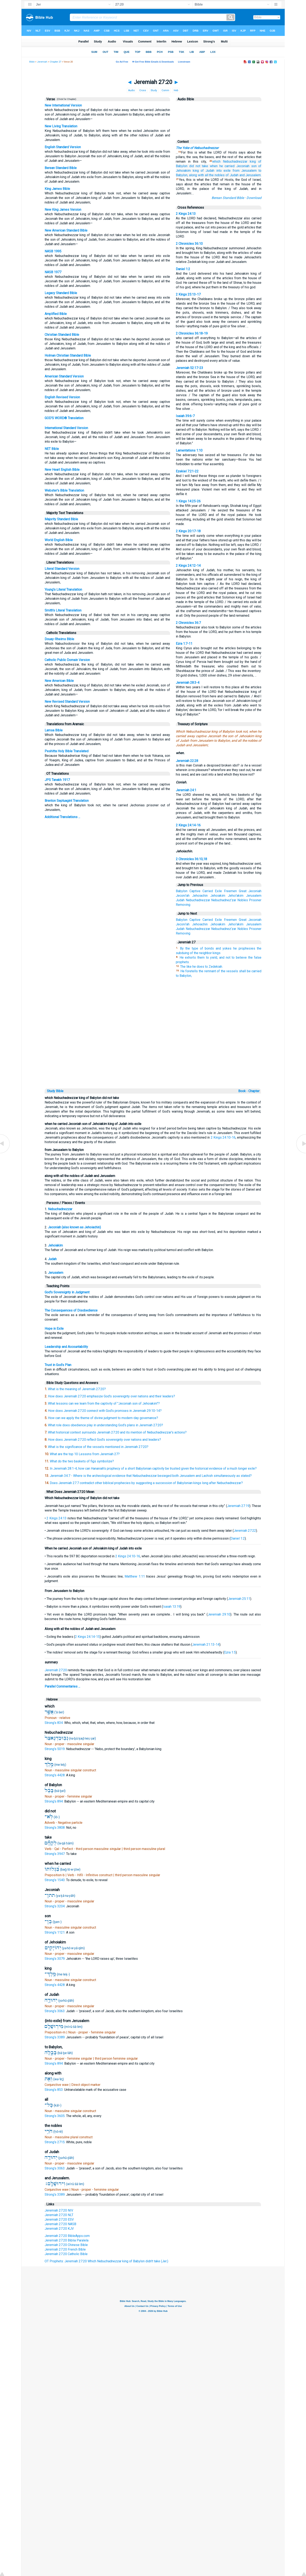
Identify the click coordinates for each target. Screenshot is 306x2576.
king (253, 161)
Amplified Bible (56, 314)
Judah (180, 900)
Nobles (242, 900)
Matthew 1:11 (135, 1576)
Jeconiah (242, 166)
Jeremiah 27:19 (238, 1506)
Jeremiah (42, 61)
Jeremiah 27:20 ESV (59, 2219)
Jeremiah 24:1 (186, 790)
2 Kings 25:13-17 (188, 294)
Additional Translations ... (62, 817)
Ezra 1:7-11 (184, 644)
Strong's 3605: (55, 2116)
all (206, 175)
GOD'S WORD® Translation (64, 418)
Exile (218, 891)
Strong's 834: (54, 1723)
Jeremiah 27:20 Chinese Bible (66, 2245)
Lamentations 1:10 (189, 450)
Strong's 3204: (55, 1906)
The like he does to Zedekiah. (201, 967)
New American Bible (59, 681)
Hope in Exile (54, 1329)
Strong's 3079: (55, 1959)
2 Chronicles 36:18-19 (192, 333)
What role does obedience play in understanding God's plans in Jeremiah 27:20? (105, 1425)
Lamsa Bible (54, 730)
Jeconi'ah (182, 896)
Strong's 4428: (55, 1775)
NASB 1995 (53, 251)
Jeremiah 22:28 (187, 761)
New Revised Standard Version (67, 702)
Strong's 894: (54, 1801)
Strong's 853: (54, 2090)
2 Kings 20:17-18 (188, 531)
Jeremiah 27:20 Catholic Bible (66, 2254)
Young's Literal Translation (63, 589)
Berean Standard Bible (61, 168)
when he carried (222, 166)
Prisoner (255, 900)
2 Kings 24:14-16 (188, 825)
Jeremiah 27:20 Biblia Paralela (66, 2240)
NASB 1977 (53, 272)
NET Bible (52, 449)
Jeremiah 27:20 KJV (59, 2229)
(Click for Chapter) (66, 99)
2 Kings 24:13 (186, 214)
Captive (194, 891)
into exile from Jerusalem (236, 171)
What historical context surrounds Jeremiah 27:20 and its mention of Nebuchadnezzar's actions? (117, 1432)
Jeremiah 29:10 (219, 1614)
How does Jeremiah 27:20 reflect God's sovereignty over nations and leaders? (104, 1440)
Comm (165, 90)
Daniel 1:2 (183, 269)
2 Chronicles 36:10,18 (191, 859)
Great (242, 891)
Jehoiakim (217, 896)
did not (194, 166)
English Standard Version (63, 147)
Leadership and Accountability (66, 1347)
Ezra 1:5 (230, 1652)
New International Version (63, 105)
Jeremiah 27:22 (245, 1531)
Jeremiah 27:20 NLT (59, 2215)
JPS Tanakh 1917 (57, 780)
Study (154, 90)
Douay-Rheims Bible (59, 639)
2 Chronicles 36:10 (189, 244)
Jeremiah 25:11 (239, 1599)
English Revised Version (62, 397)
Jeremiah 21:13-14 (205, 1644)
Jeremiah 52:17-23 (189, 368)
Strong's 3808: (55, 1828)
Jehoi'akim (235, 896)
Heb (176, 90)
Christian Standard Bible (62, 335)
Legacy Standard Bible (61, 293)
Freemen (230, 891)
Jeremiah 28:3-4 (187, 683)
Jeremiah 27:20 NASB (60, 2224)
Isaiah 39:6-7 (185, 416)
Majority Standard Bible (61, 519)
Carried (207, 891)
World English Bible (59, 540)
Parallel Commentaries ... (62, 1686)
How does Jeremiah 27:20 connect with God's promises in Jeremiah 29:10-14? (105, 1411)
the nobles (217, 175)
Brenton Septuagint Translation (67, 801)
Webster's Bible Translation (64, 490)
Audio (131, 90)
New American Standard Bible (66, 230)
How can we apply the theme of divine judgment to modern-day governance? (103, 1418)
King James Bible (57, 189)
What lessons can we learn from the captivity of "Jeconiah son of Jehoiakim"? (104, 1403)
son (254, 166)
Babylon (181, 891)
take (205, 166)
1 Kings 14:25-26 (188, 501)
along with (196, 175)
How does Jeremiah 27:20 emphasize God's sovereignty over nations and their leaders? (111, 1396)
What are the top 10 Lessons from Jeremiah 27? (85, 1454)
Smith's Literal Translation (63, 610)
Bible (32, 61)
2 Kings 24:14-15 (87, 1637)
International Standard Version (66, 428)
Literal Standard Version (62, 569)
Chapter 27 (55, 61)
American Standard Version (64, 376)
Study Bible (55, 1091)
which (216, 161)
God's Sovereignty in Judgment (67, 1292)
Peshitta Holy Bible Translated (66, 751)
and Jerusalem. (250, 175)
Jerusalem (253, 896)
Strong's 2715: (55, 2142)
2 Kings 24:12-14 (188, 566)
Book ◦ (243, 1091)
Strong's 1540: (55, 1880)
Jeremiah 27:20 (56, 1670)
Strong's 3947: (55, 1854)
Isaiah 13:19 (171, 1607)
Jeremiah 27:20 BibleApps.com (67, 2236)
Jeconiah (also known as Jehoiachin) (74, 1227)
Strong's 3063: (55, 2011)
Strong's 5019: (55, 1749)
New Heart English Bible (62, 470)
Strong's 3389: (55, 2037)
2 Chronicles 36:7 (188, 623)
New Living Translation (61, 126)
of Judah (207, 171)
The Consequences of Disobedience (71, 1310)
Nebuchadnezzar (235, 161)
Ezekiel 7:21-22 (187, 471)
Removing (183, 905)
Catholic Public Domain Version (67, 660)
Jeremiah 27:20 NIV (59, 2210)
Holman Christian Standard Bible (68, 355)
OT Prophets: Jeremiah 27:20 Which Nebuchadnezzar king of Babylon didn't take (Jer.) (106, 2261)
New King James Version (63, 210)
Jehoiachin (200, 896)
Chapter (254, 1091)
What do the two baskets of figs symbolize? (82, 1461)
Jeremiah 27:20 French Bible (65, 2249)
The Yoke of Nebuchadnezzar (197, 148)
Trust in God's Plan (58, 1365)
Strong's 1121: (55, 1932)
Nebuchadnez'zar (223, 900)
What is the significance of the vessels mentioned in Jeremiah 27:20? (98, 1447)
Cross (143, 90)
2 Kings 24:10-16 (223, 1137)
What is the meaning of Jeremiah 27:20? (77, 1389)
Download (253, 198)
